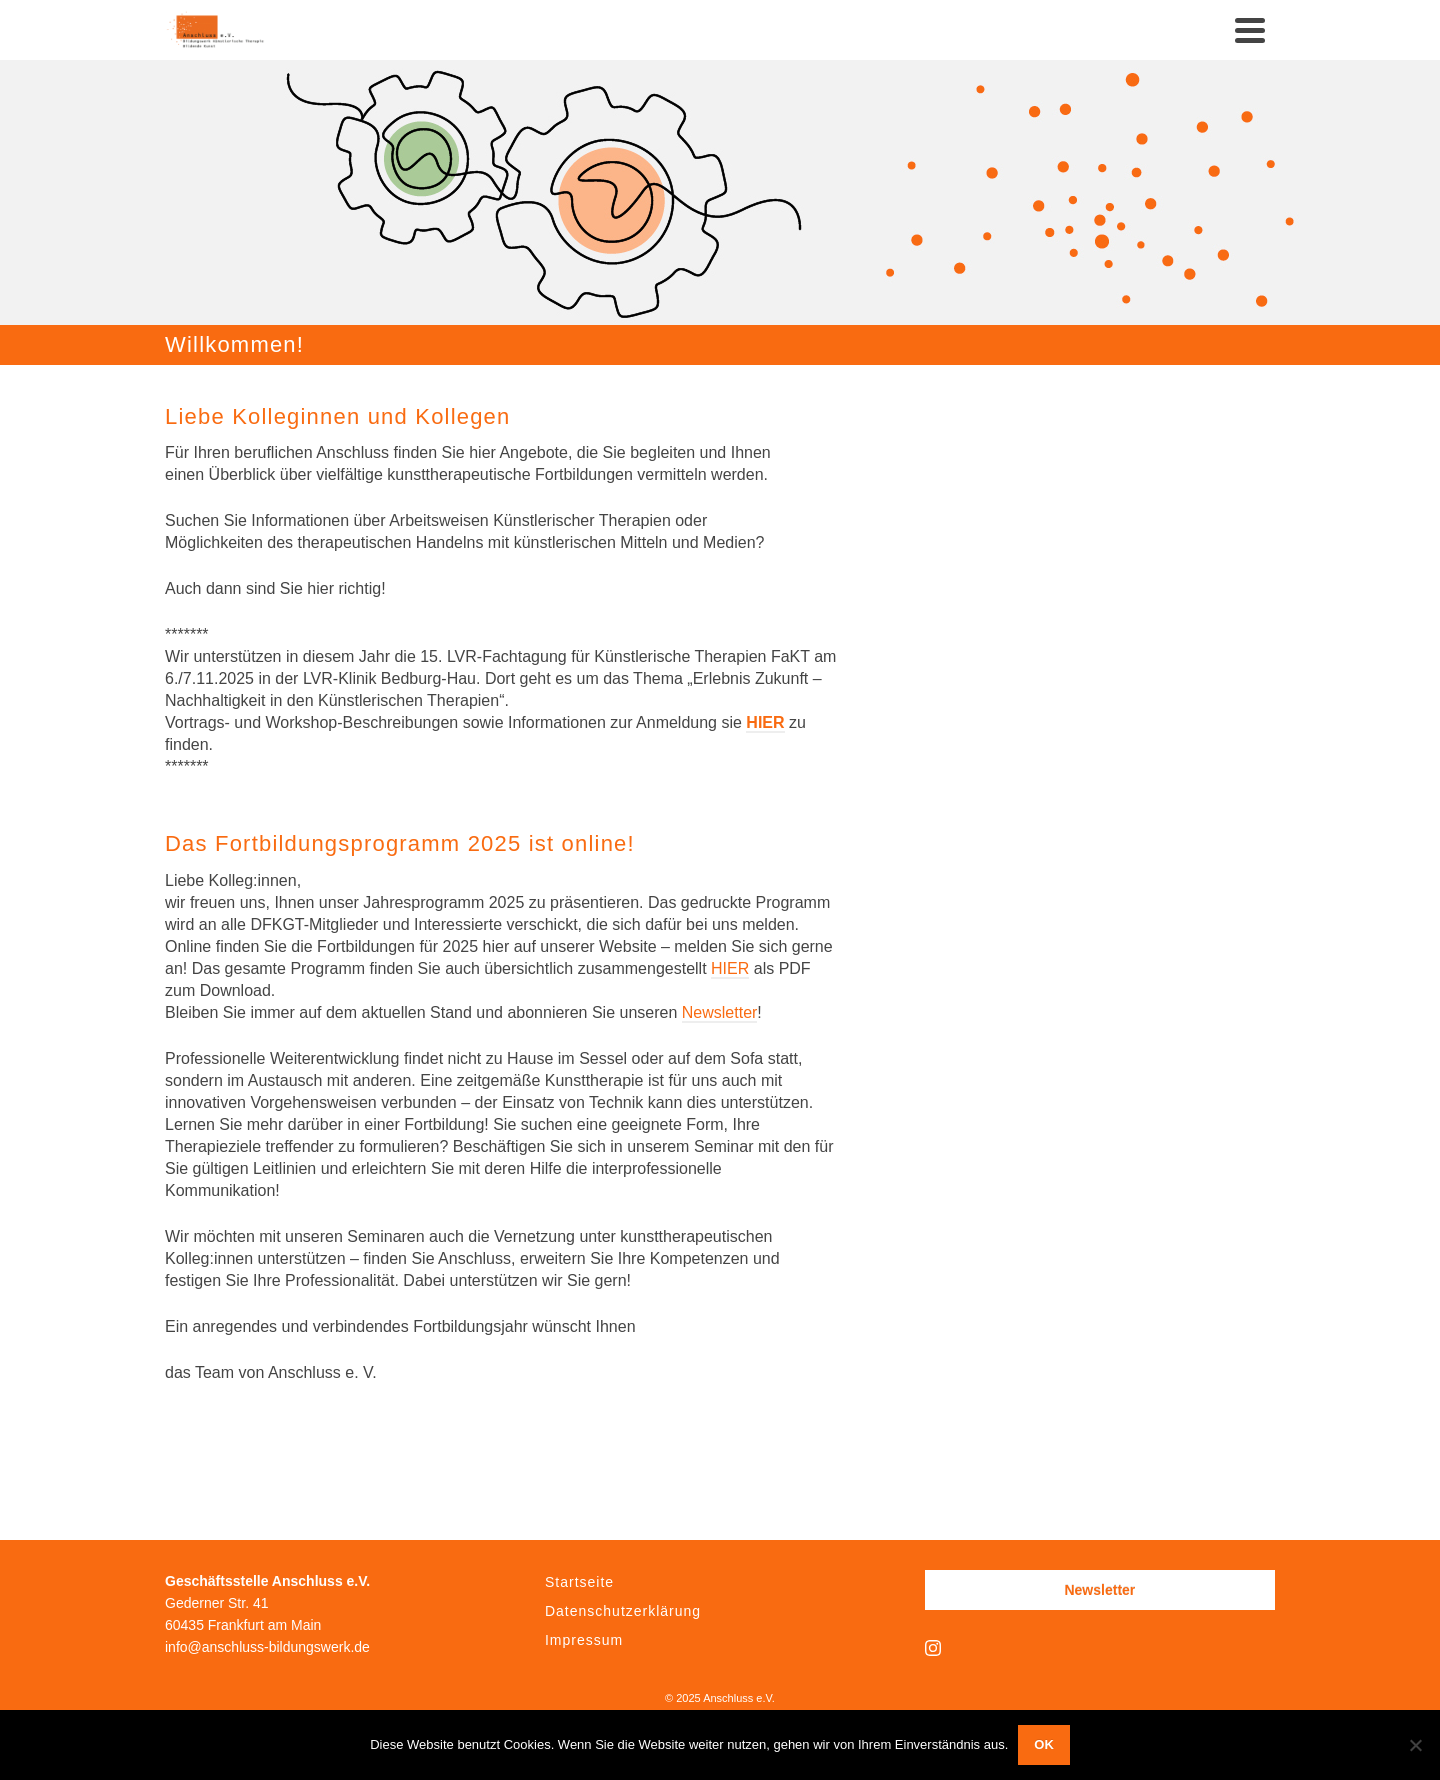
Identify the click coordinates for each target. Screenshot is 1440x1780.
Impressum (584, 1640)
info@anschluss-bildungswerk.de (267, 1647)
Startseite (579, 1582)
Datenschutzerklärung (623, 1611)
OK (1044, 1744)
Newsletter (720, 1012)
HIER (765, 722)
